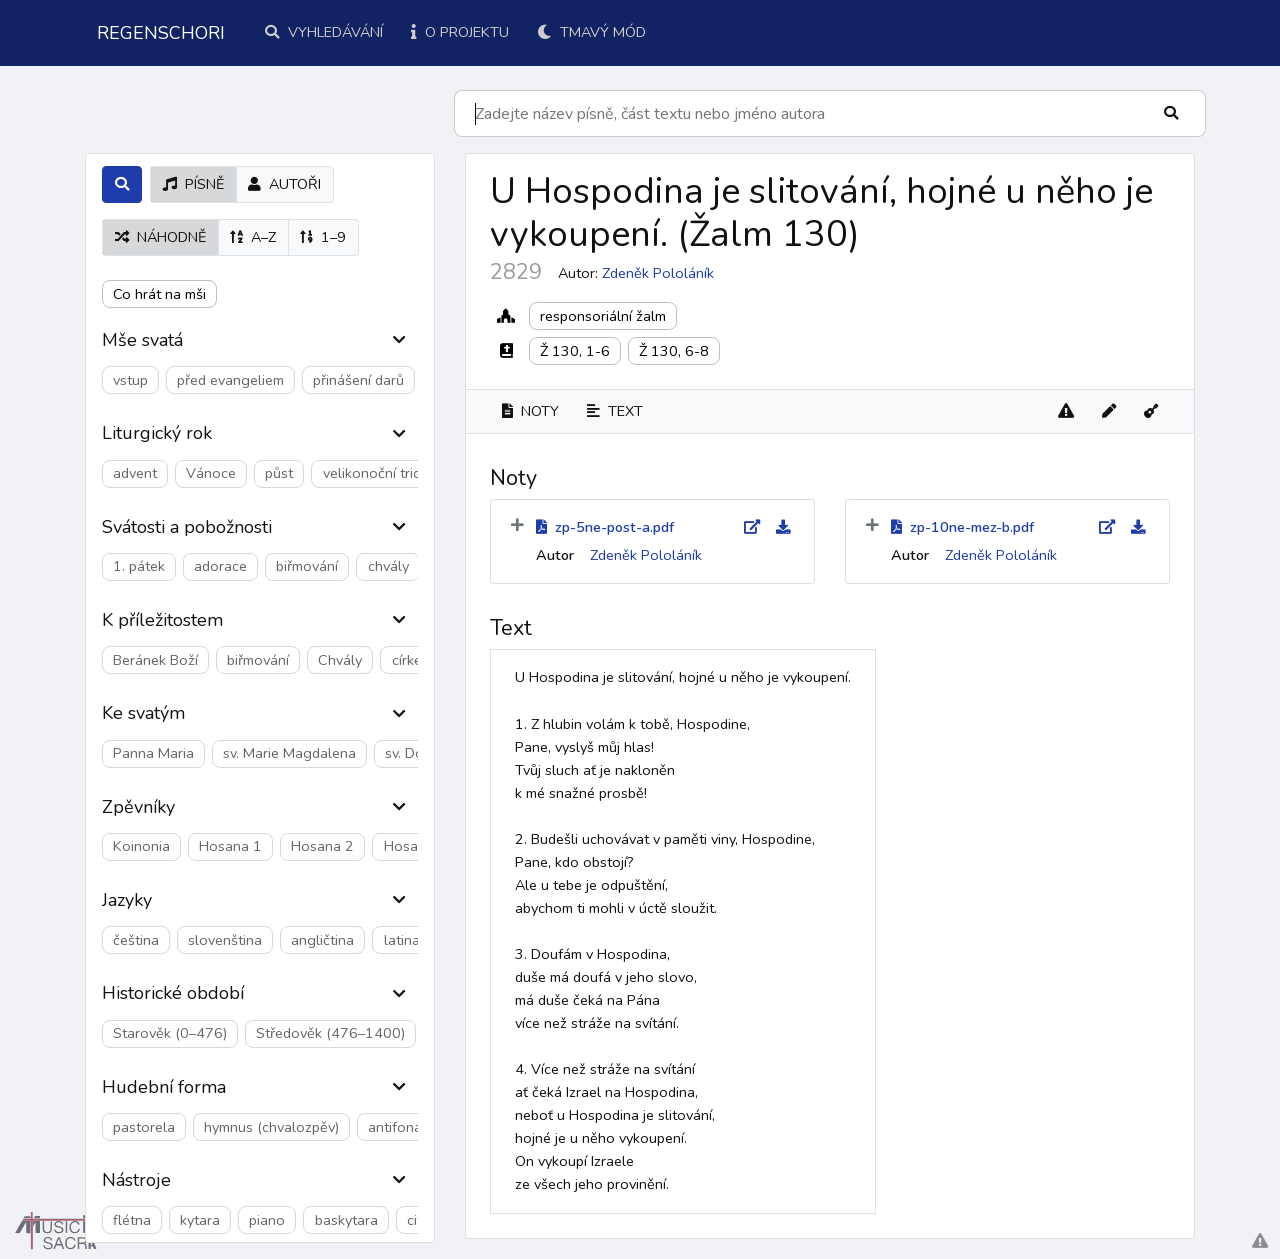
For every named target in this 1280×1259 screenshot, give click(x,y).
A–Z (253, 237)
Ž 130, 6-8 (674, 351)
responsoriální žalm (603, 316)
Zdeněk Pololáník (658, 273)
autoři (284, 184)
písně (193, 184)
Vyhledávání (324, 32)
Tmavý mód (591, 32)
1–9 (323, 237)
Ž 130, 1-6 (575, 351)
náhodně (160, 237)
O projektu (460, 32)
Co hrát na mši (159, 294)
